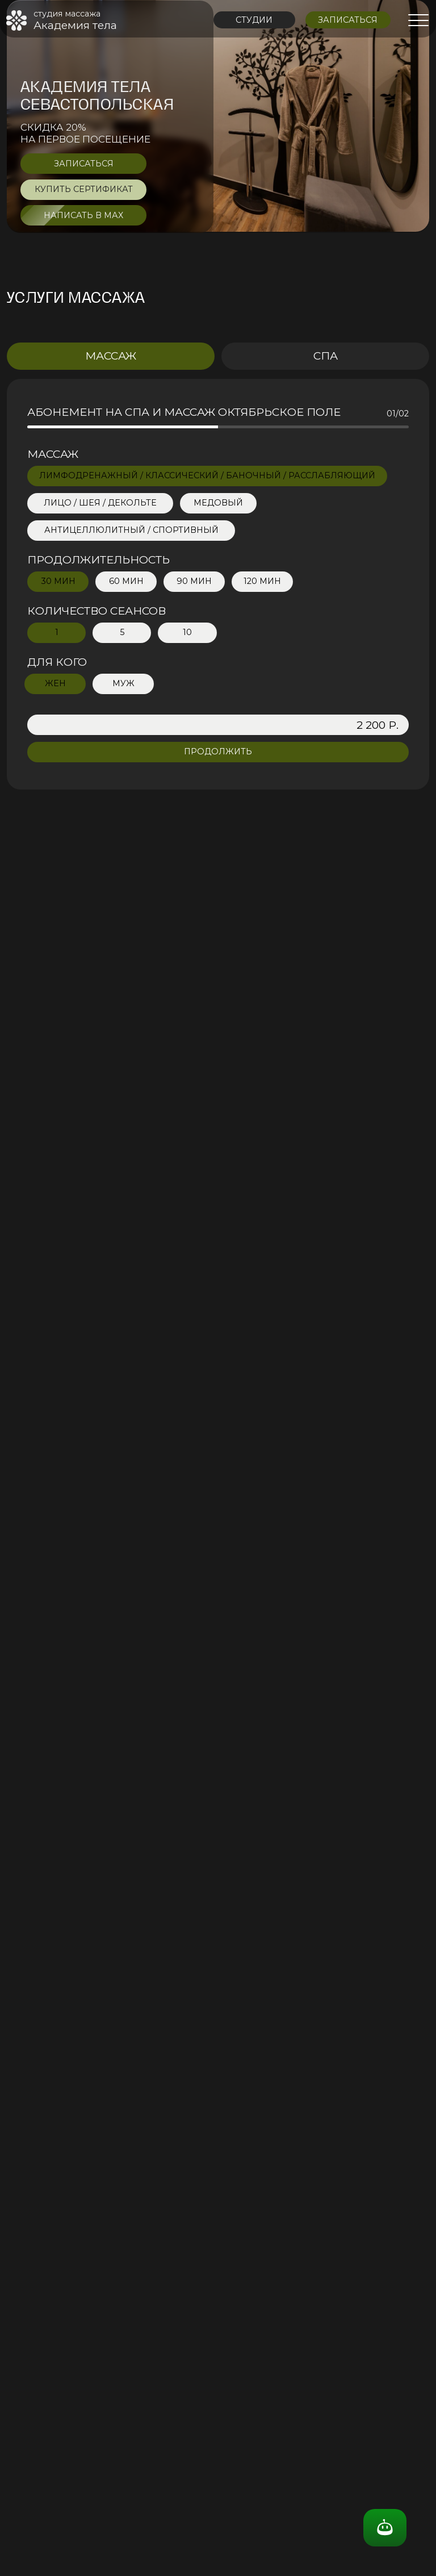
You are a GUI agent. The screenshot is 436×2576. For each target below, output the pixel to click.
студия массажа (66, 14)
